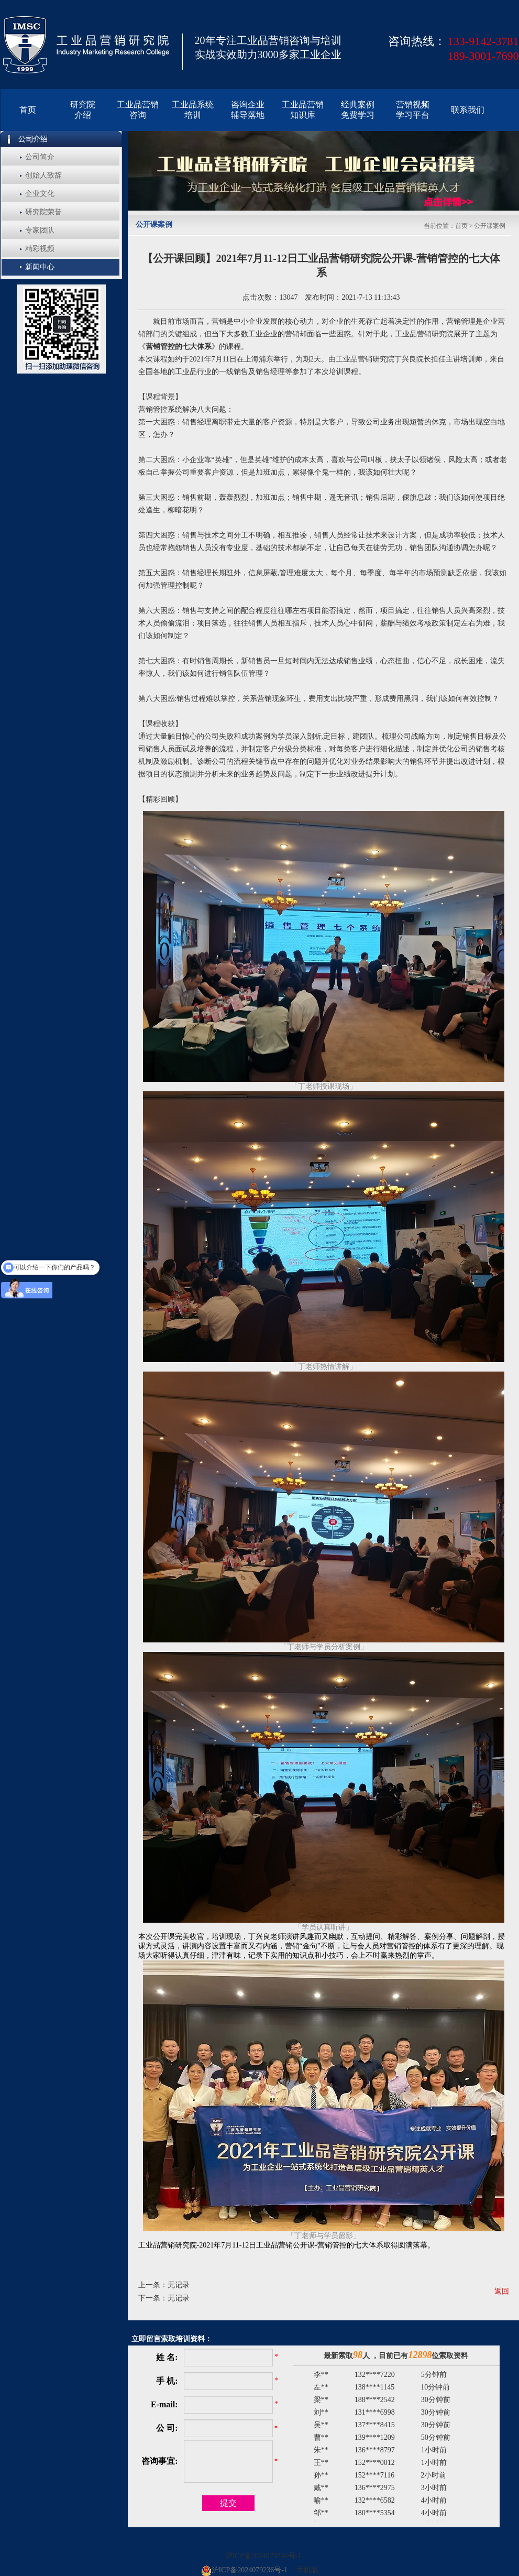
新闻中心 (39, 267)
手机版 (307, 2570)
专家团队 (39, 230)
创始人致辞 (43, 175)
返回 (501, 2291)
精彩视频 (39, 249)
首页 (461, 225)
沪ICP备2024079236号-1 (263, 2556)
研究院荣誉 (43, 212)
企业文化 (39, 194)
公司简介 (39, 157)
